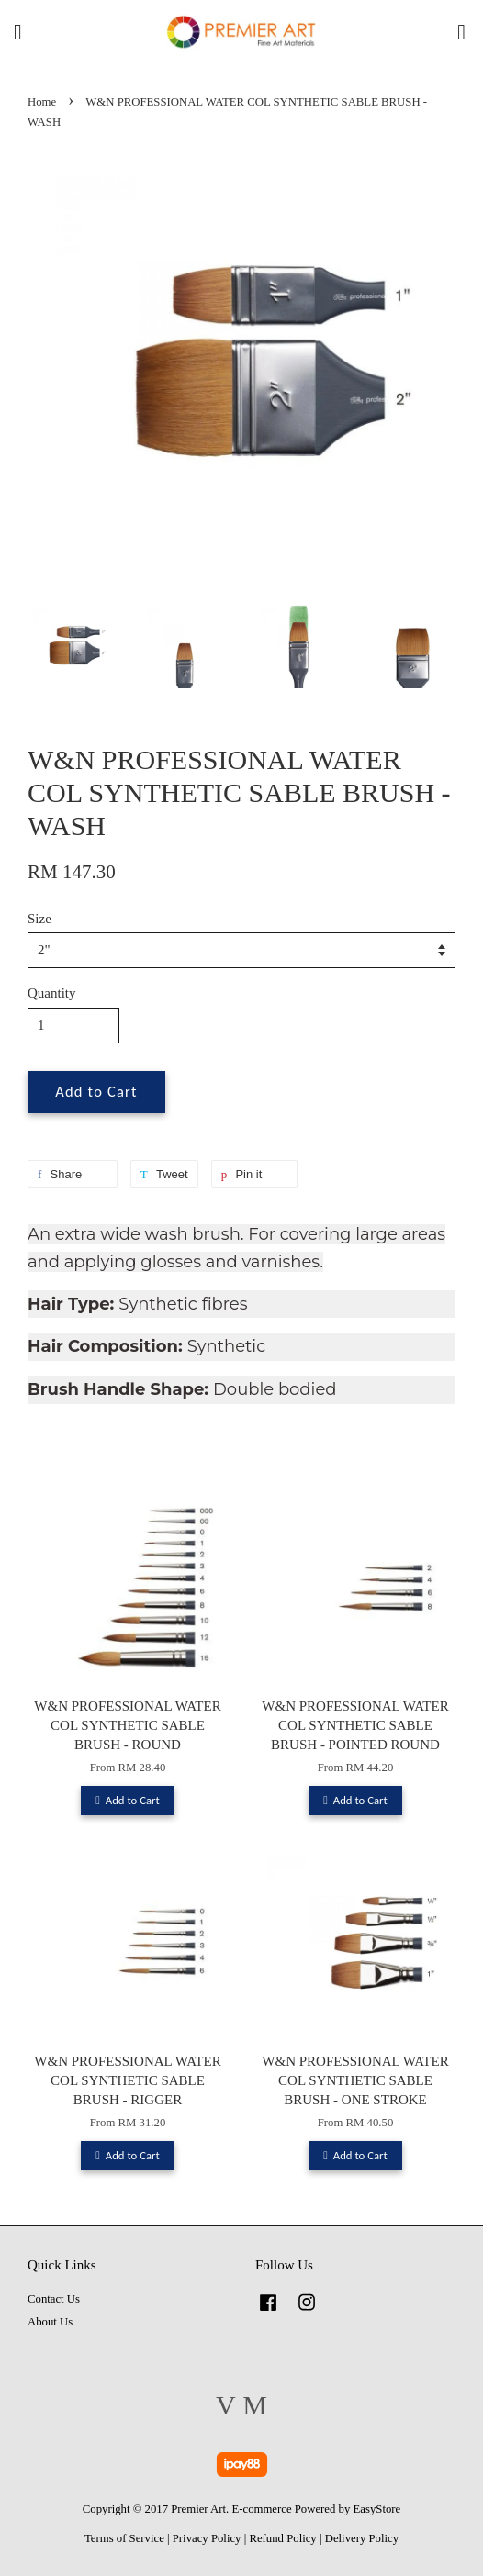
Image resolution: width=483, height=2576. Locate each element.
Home (42, 101)
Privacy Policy (207, 2538)
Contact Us (54, 2298)
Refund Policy (282, 2538)
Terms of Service (124, 2538)
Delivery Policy (362, 2538)
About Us (50, 2321)
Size (39, 918)
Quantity (52, 993)
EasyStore (377, 2509)
